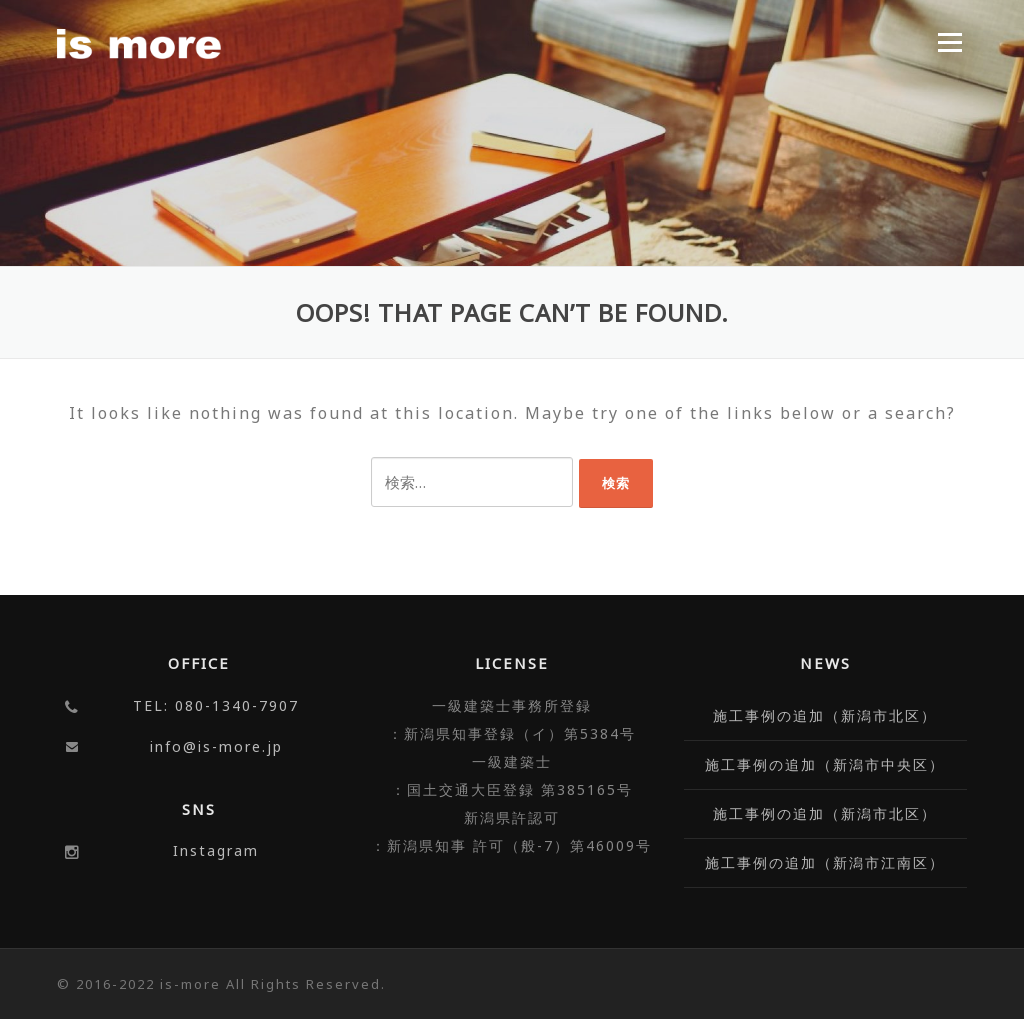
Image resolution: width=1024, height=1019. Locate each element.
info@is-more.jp (216, 746)
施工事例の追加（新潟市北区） (825, 715)
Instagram (216, 850)
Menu (949, 42)
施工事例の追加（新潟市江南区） (825, 862)
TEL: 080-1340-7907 (216, 705)
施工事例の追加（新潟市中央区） (825, 764)
